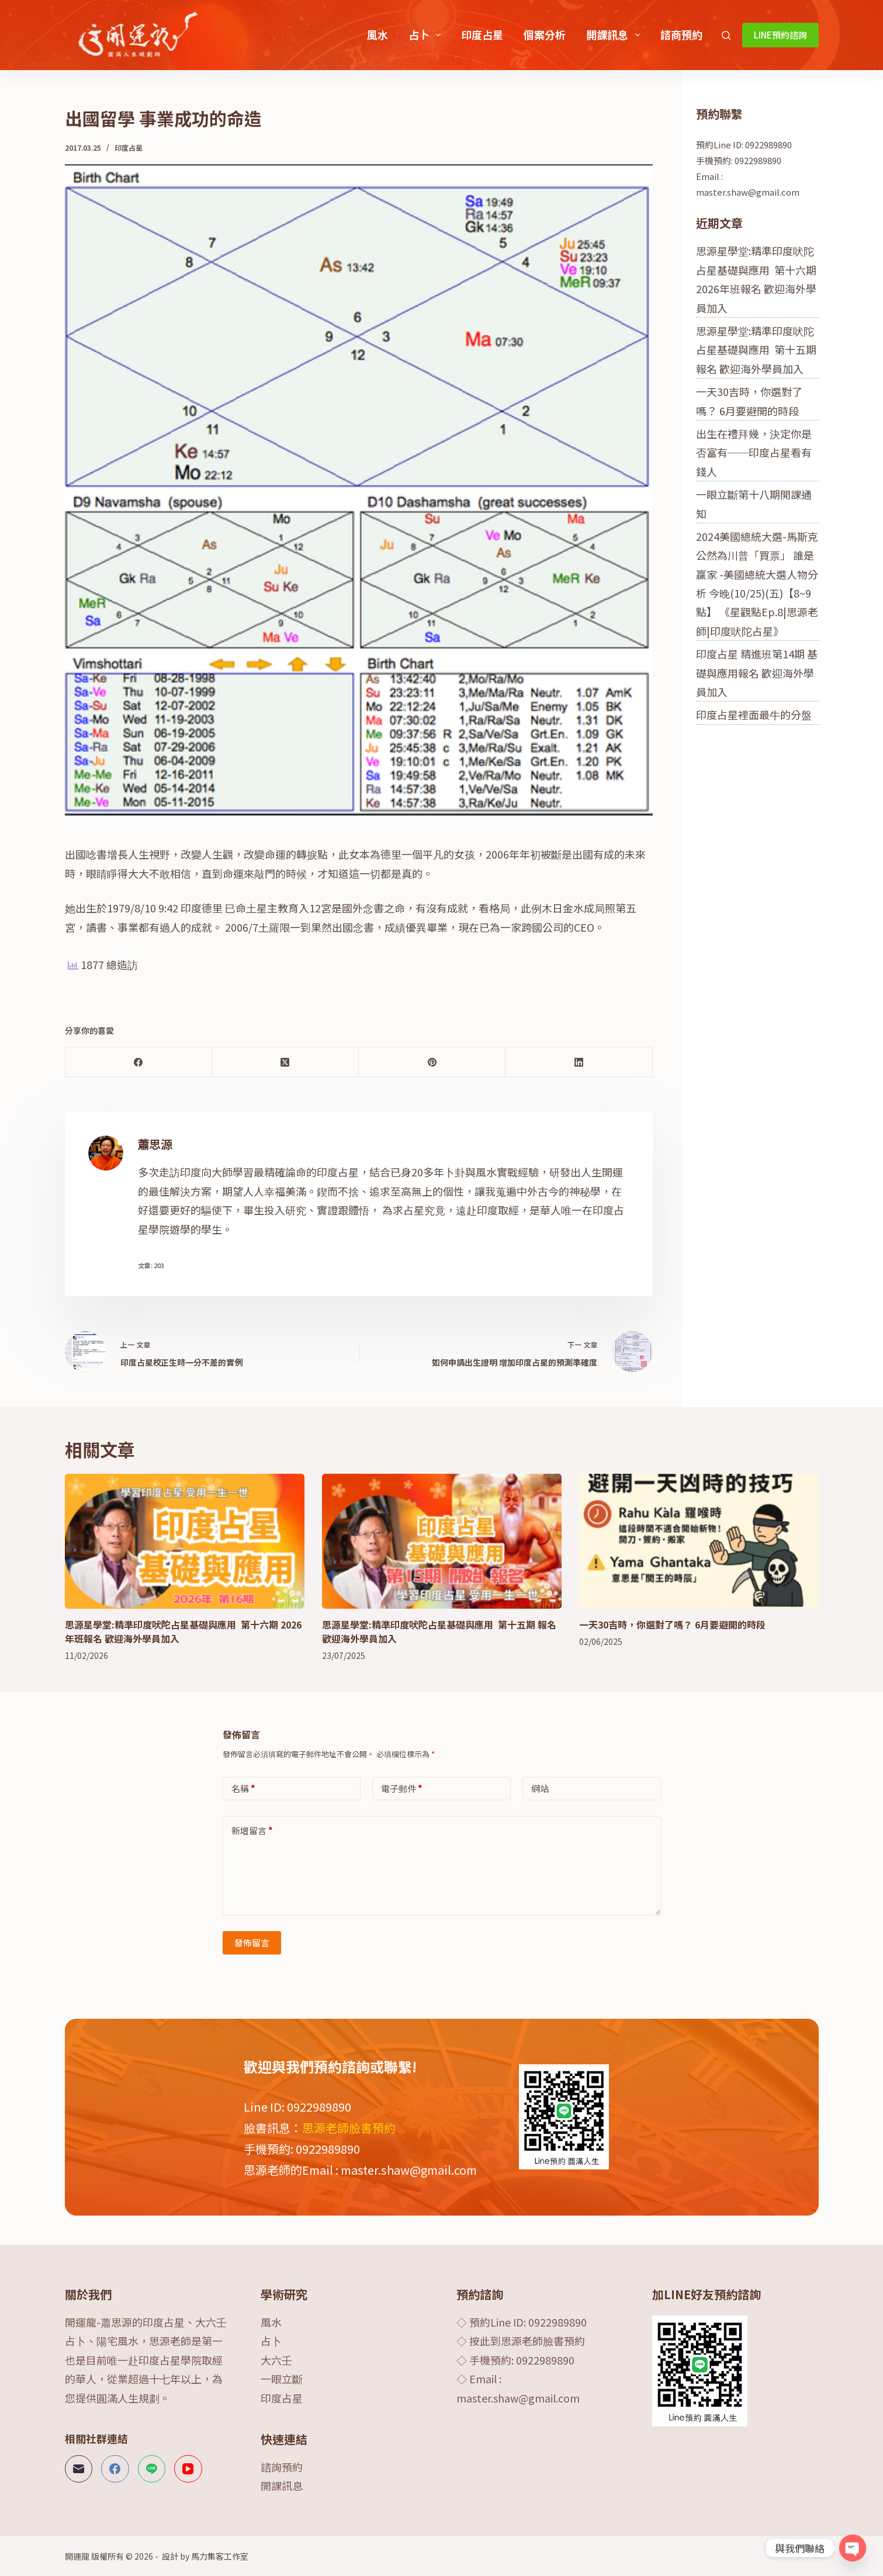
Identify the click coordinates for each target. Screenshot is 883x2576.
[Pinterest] (432, 1062)
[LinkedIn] (578, 1062)
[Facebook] (138, 1062)
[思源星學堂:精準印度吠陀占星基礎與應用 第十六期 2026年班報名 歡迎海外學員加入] (184, 1541)
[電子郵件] (79, 2469)
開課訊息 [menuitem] (615, 34)
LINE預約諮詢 (780, 35)
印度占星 (129, 147)
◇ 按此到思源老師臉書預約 (520, 2340)
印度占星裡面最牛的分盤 (754, 714)
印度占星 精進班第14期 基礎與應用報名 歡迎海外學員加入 (757, 672)
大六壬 (276, 2359)
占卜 (271, 2340)
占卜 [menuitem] (427, 34)
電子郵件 (402, 1788)
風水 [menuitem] (377, 34)
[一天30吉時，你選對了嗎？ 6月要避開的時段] (699, 1541)
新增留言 (252, 1830)
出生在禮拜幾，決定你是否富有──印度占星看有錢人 (754, 452)
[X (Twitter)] (285, 1062)
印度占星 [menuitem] (482, 34)
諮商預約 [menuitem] (681, 34)
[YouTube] (188, 2469)
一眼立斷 (282, 2378)
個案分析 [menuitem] (545, 34)
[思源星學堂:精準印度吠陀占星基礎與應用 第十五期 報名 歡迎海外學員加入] (442, 1541)
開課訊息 (282, 2485)
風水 (271, 2321)
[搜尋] (726, 35)
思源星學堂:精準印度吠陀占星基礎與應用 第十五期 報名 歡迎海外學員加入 (756, 349)
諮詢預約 (282, 2466)
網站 (540, 1788)
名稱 (243, 1788)
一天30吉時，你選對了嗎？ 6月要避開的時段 (672, 1624)
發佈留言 (251, 1942)
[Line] (152, 2469)
